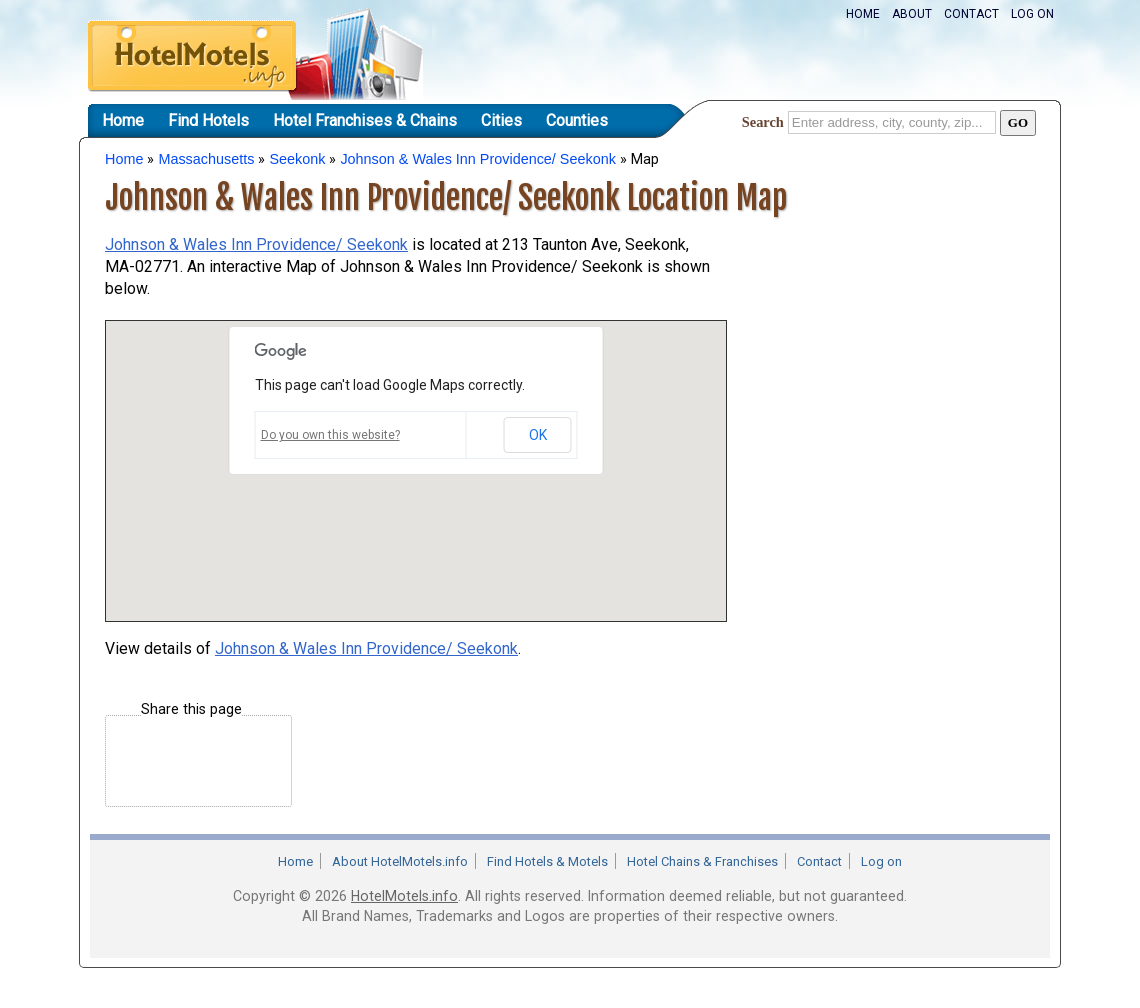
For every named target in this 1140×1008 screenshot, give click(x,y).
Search (763, 122)
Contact (971, 14)
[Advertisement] (885, 343)
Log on (1032, 14)
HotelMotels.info (404, 896)
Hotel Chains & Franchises (702, 861)
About (912, 14)
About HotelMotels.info (400, 861)
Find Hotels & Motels (547, 861)
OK (538, 435)
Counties (577, 120)
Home (863, 14)
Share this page (191, 709)
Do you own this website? (330, 435)
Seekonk (297, 159)
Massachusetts (206, 159)
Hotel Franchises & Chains (365, 120)
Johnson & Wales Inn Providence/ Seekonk (477, 159)
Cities (501, 120)
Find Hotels (208, 120)
